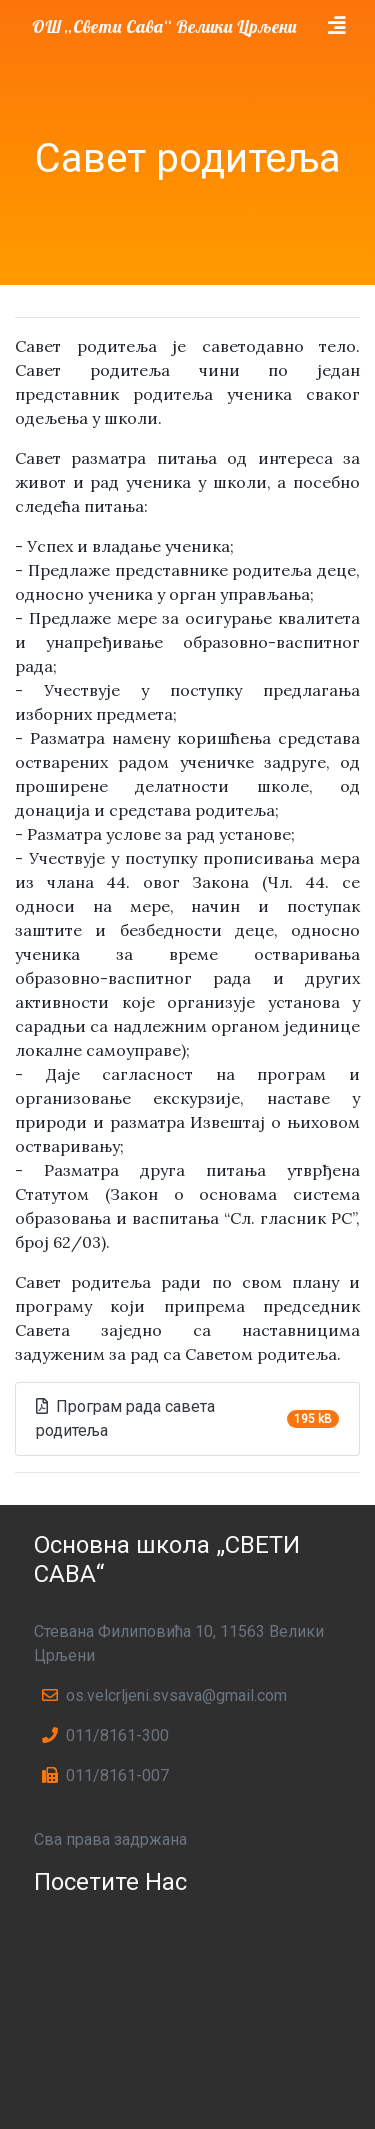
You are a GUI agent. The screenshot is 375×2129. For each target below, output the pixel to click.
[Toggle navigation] (337, 26)
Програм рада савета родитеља (125, 1418)
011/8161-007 (105, 1775)
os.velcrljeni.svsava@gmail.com (164, 1695)
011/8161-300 (105, 1735)
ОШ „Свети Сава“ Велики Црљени (164, 26)
